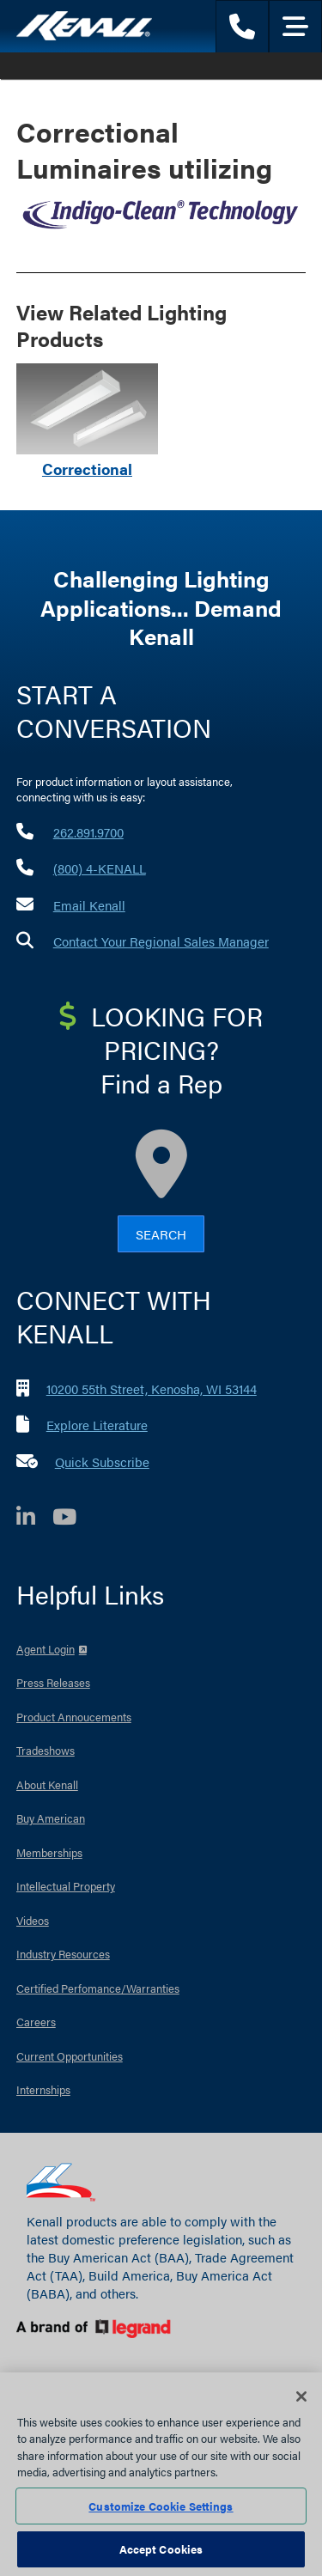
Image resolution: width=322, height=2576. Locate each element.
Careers (36, 2021)
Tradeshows (45, 1750)
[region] (161, 2474)
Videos (32, 1920)
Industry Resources (63, 1954)
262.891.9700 (88, 832)
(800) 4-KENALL (99, 868)
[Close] (301, 2396)
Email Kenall (89, 905)
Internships (43, 2089)
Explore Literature (97, 1425)
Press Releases (53, 1682)
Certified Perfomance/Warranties (97, 1988)
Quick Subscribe (102, 1461)
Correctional (87, 468)
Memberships (49, 1852)
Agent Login (45, 1649)
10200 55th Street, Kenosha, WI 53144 (151, 1388)
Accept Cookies (161, 2549)
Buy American (50, 1818)
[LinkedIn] (34, 1519)
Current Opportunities (69, 2056)
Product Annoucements (73, 1716)
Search (161, 1234)
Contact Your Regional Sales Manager (161, 941)
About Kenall (47, 1784)
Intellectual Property (65, 1886)
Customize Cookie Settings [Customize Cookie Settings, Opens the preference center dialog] (160, 2506)
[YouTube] (73, 1519)
